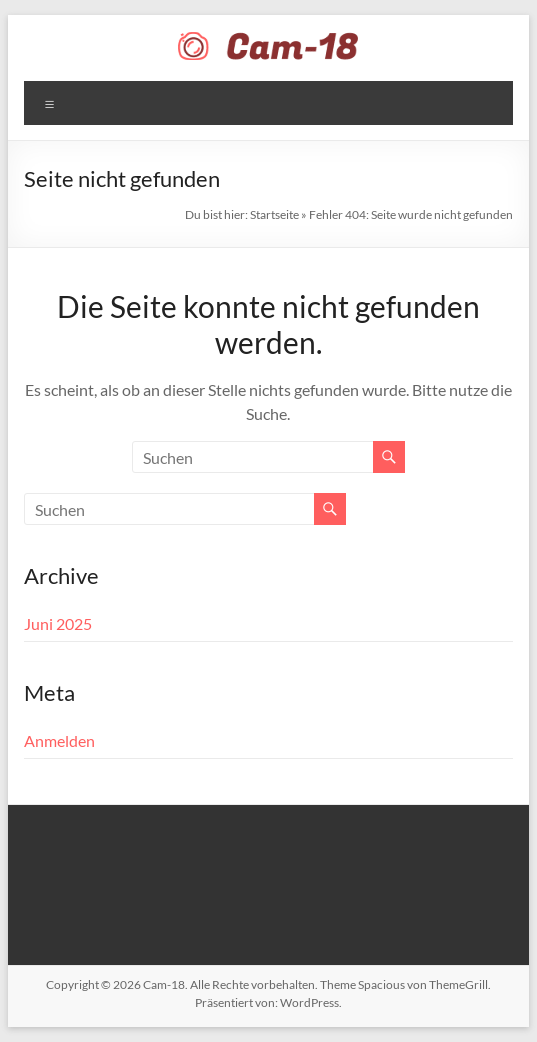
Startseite (274, 214)
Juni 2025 (58, 623)
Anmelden (59, 740)
